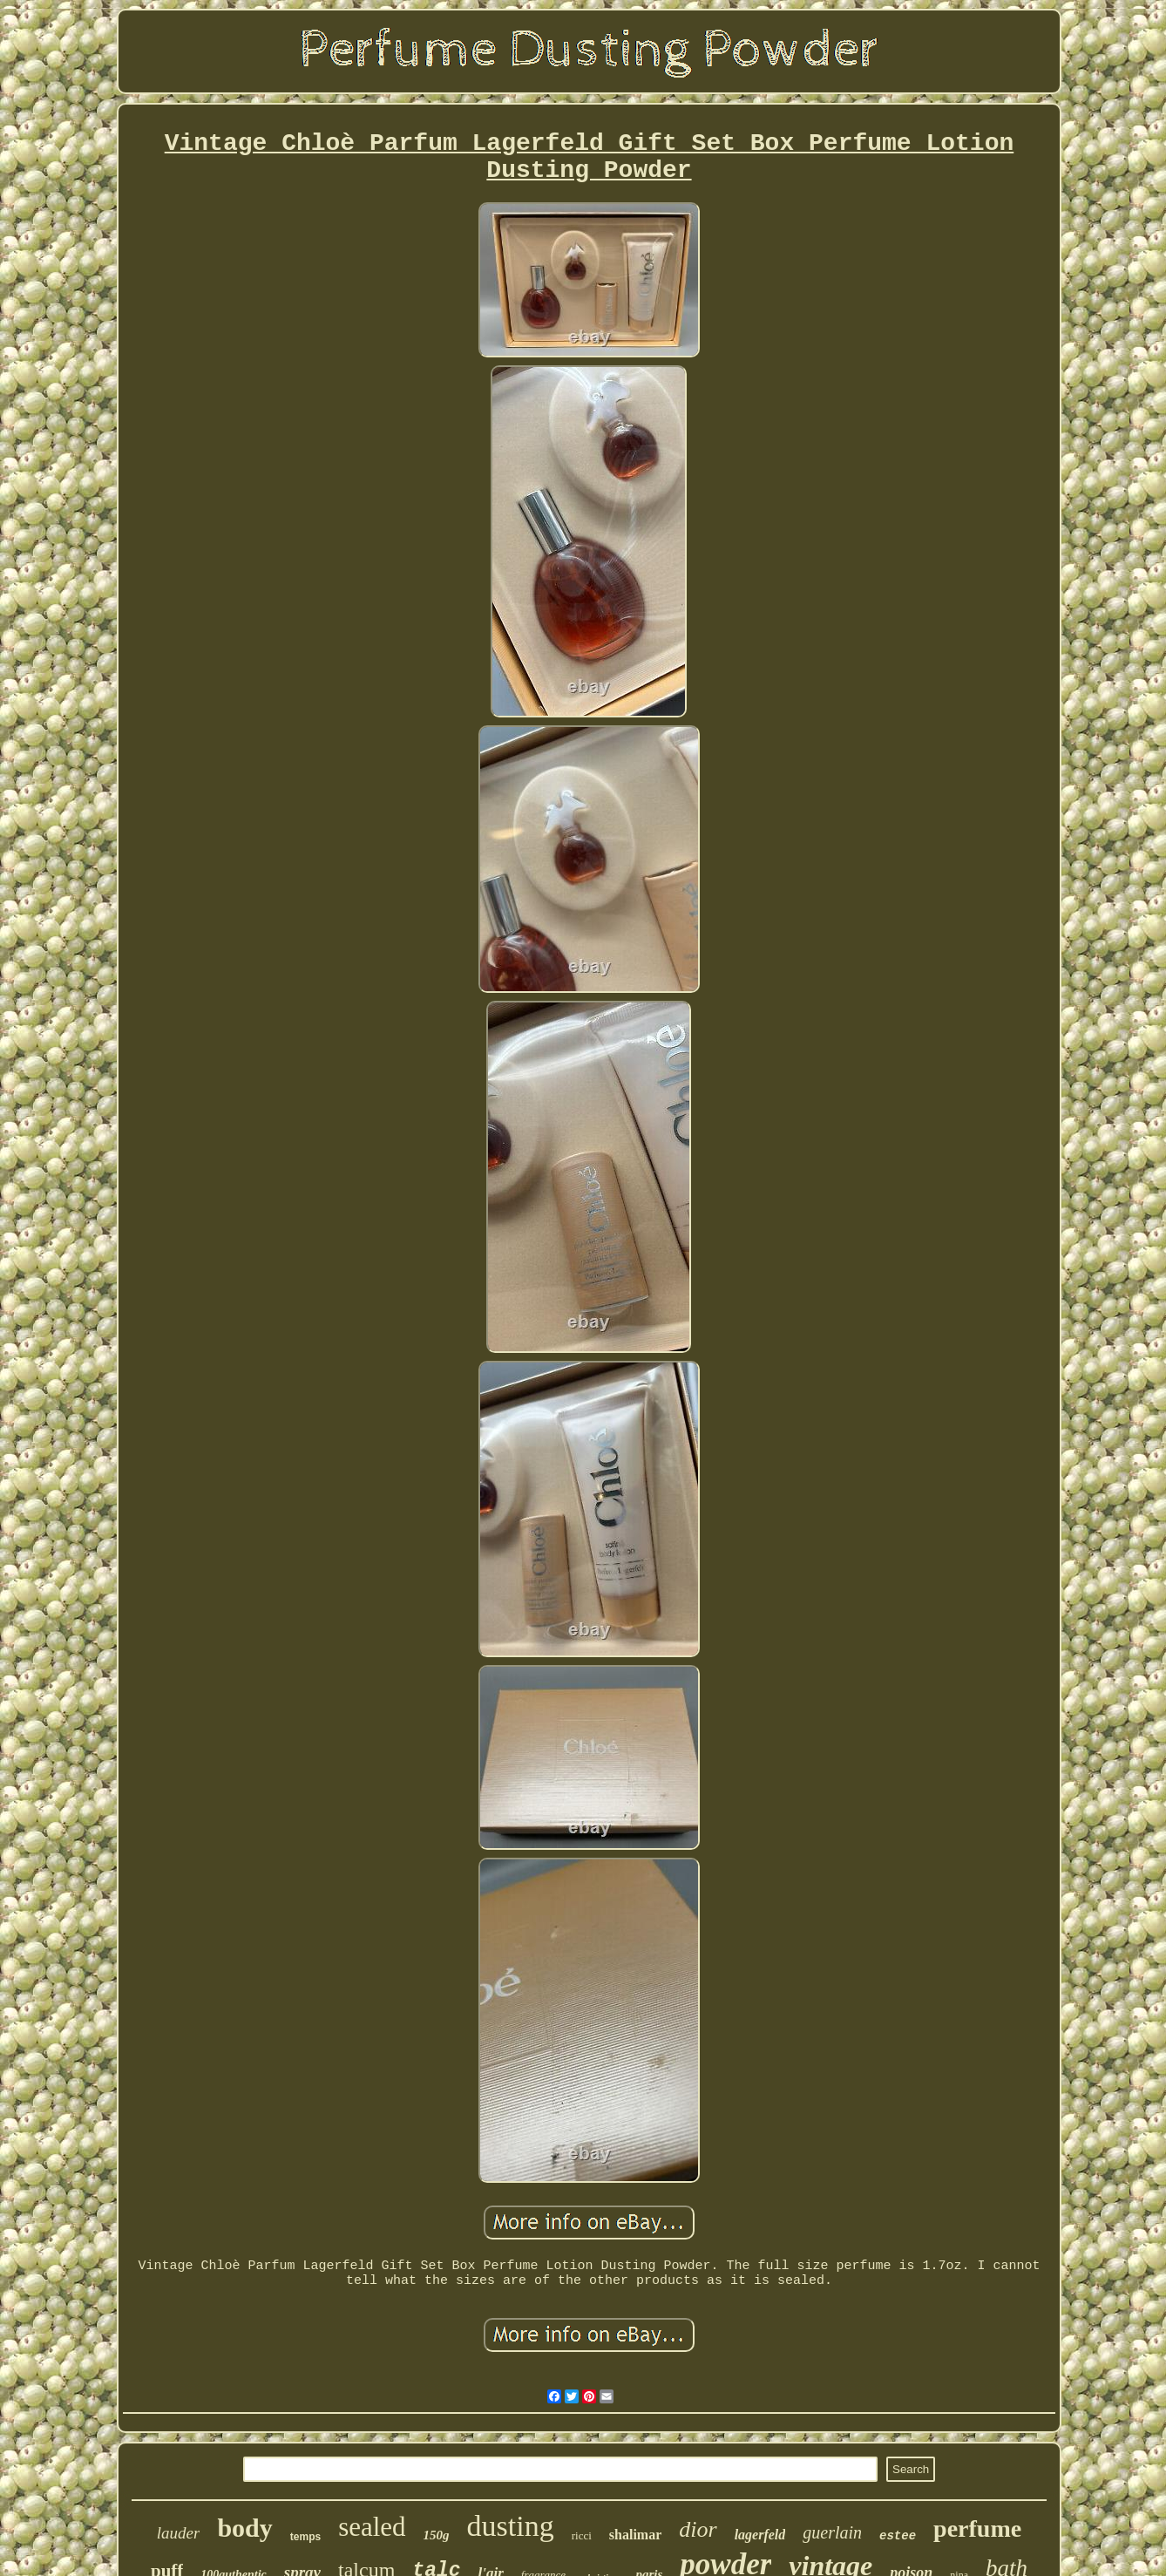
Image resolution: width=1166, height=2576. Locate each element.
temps (305, 2537)
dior (697, 2529)
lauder (178, 2533)
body (244, 2527)
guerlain (832, 2532)
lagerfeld (760, 2534)
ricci (582, 2535)
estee (897, 2536)
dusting (510, 2526)
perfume (977, 2528)
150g (437, 2535)
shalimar (635, 2534)
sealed (371, 2526)
